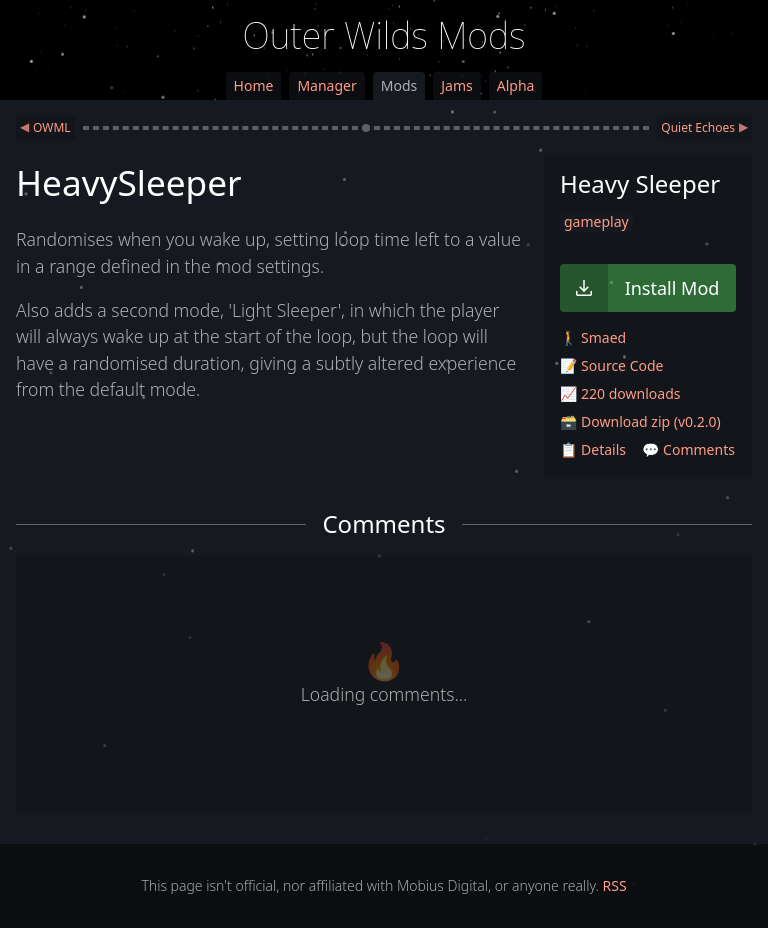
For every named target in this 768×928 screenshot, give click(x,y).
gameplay (596, 221)
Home (254, 85)
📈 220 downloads (620, 393)
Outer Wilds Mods (384, 35)
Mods (399, 85)
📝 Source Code (611, 365)
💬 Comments (688, 449)
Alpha (516, 85)
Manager (326, 85)
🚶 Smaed (593, 337)
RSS (615, 885)
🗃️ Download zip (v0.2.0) (640, 421)
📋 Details (593, 449)
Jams (456, 85)
